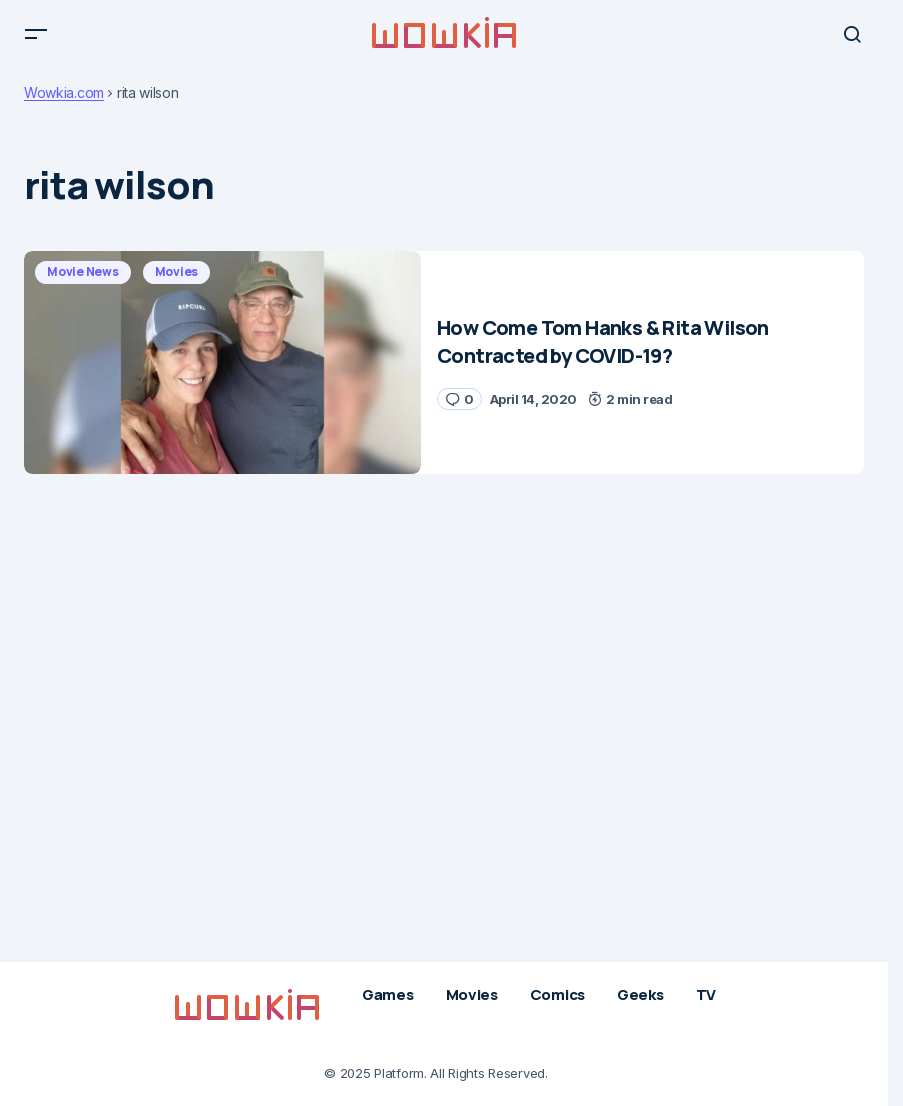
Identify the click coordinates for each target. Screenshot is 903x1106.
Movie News (83, 282)
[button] (36, 40)
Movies (177, 282)
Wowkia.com (64, 104)
